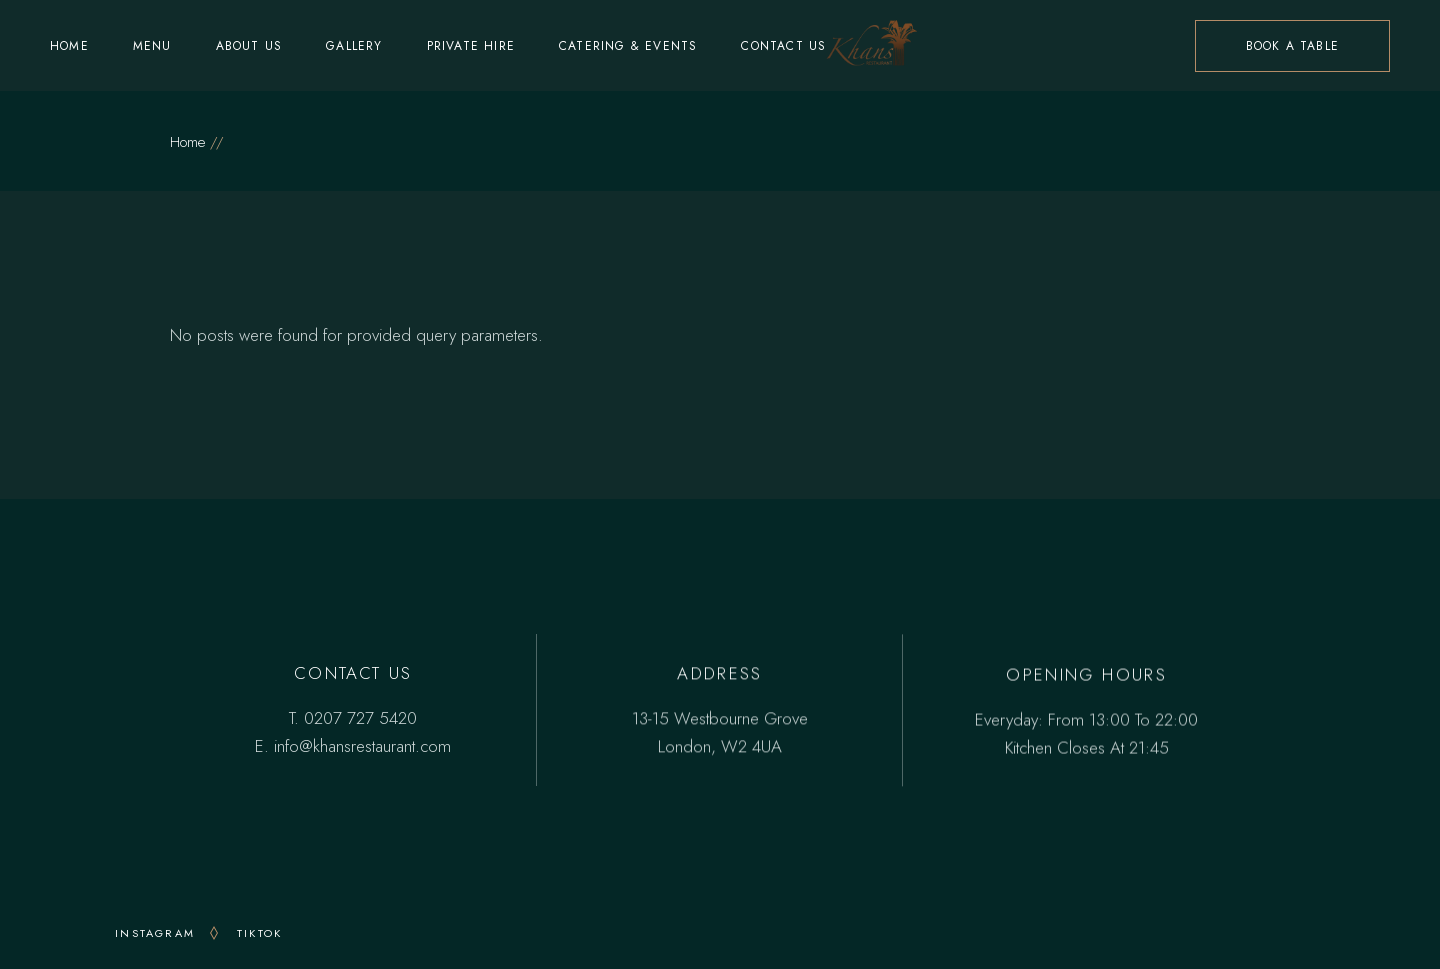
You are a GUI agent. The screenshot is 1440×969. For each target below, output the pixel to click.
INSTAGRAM (155, 933)
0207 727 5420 (360, 718)
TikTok (259, 933)
